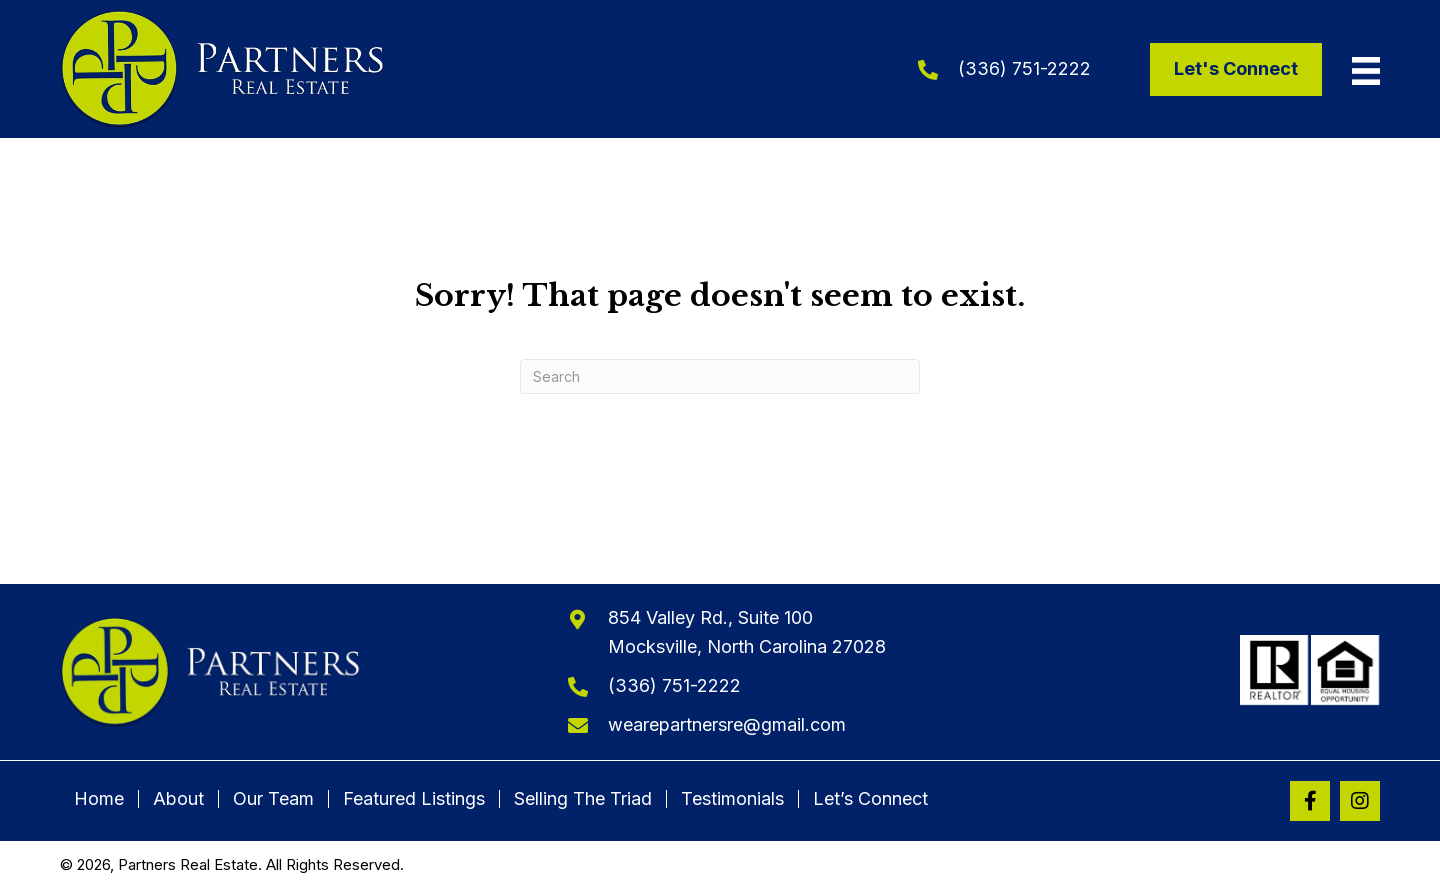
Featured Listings (414, 799)
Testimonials (732, 799)
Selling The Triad (583, 799)
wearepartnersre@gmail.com (727, 724)
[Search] (720, 376)
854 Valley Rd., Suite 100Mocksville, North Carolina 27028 (747, 632)
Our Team (273, 799)
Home (99, 799)
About (178, 799)
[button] (1310, 801)
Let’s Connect (870, 799)
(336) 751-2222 (1024, 68)
